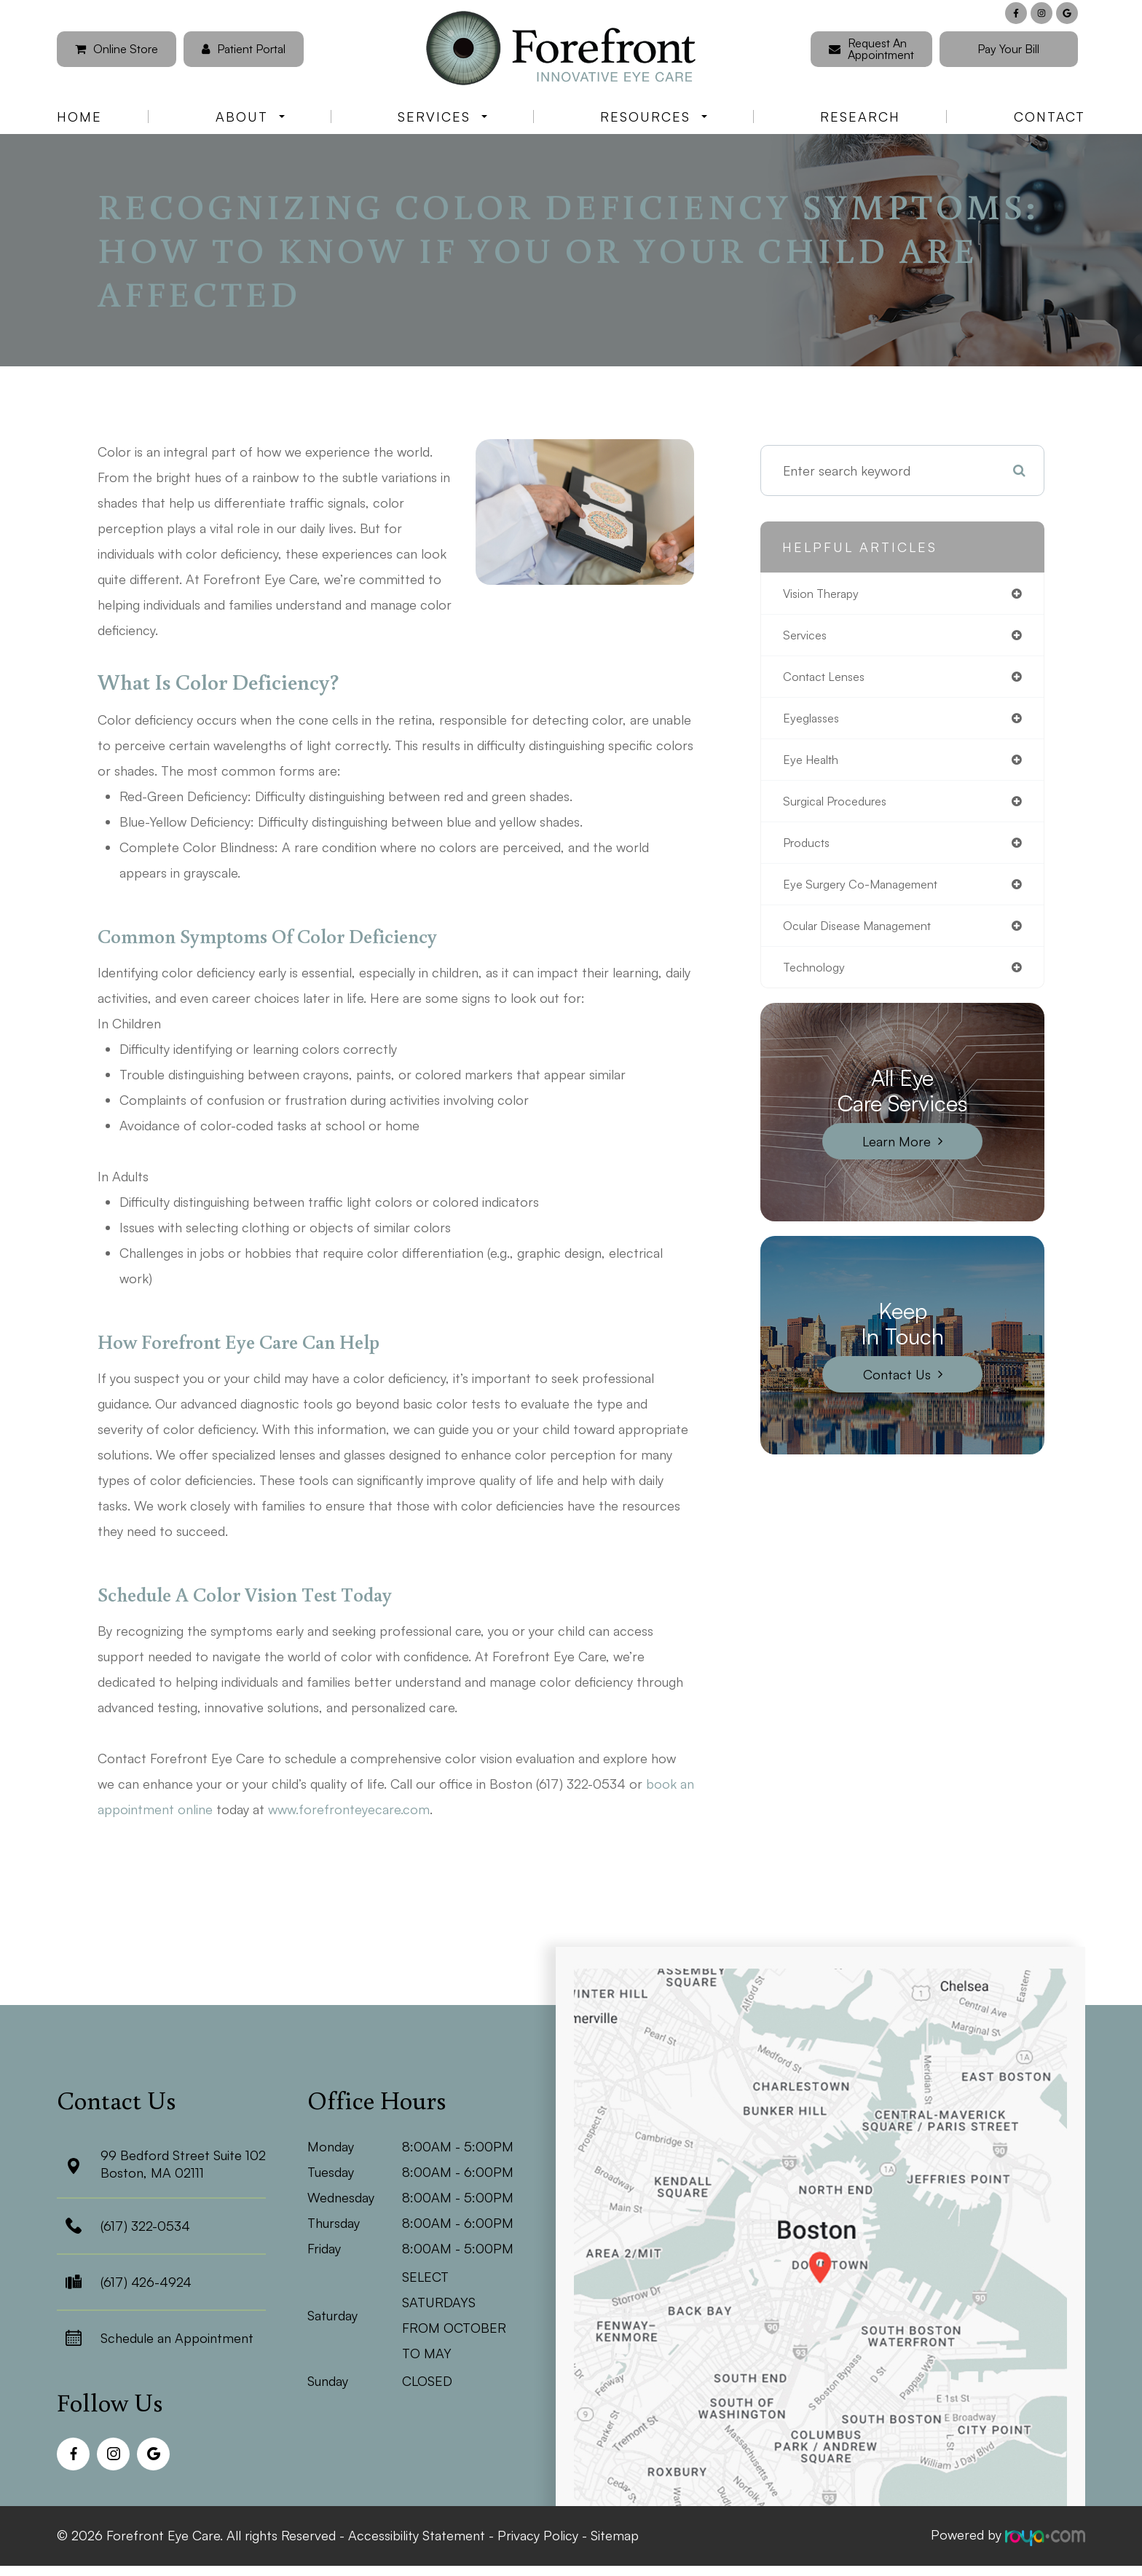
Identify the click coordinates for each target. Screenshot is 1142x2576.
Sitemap (615, 2534)
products (810, 852)
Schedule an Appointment (177, 2338)
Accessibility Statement (416, 2534)
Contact (1049, 116)
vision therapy (826, 594)
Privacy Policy (537, 2534)
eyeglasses (814, 723)
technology (817, 981)
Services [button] (442, 116)
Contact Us (897, 1389)
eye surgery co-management (869, 895)
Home (79, 116)
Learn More (896, 1156)
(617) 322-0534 (145, 2226)
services (807, 637)
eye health (814, 766)
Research (860, 116)
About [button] (250, 116)
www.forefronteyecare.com (349, 1809)
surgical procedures (841, 809)
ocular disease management (867, 938)
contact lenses (829, 680)
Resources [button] (653, 116)
